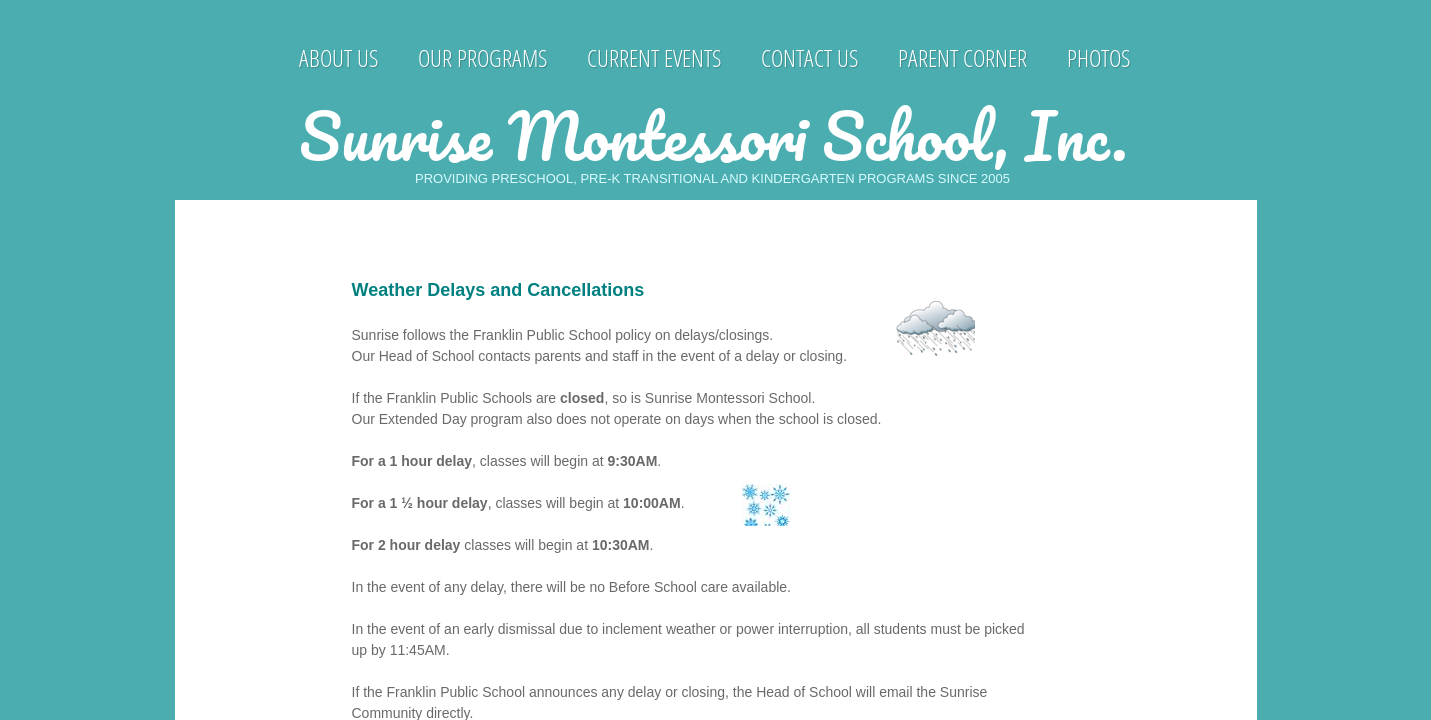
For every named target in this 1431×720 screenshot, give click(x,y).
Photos (1098, 57)
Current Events (654, 57)
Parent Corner (962, 57)
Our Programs (482, 57)
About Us (338, 57)
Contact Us (809, 57)
